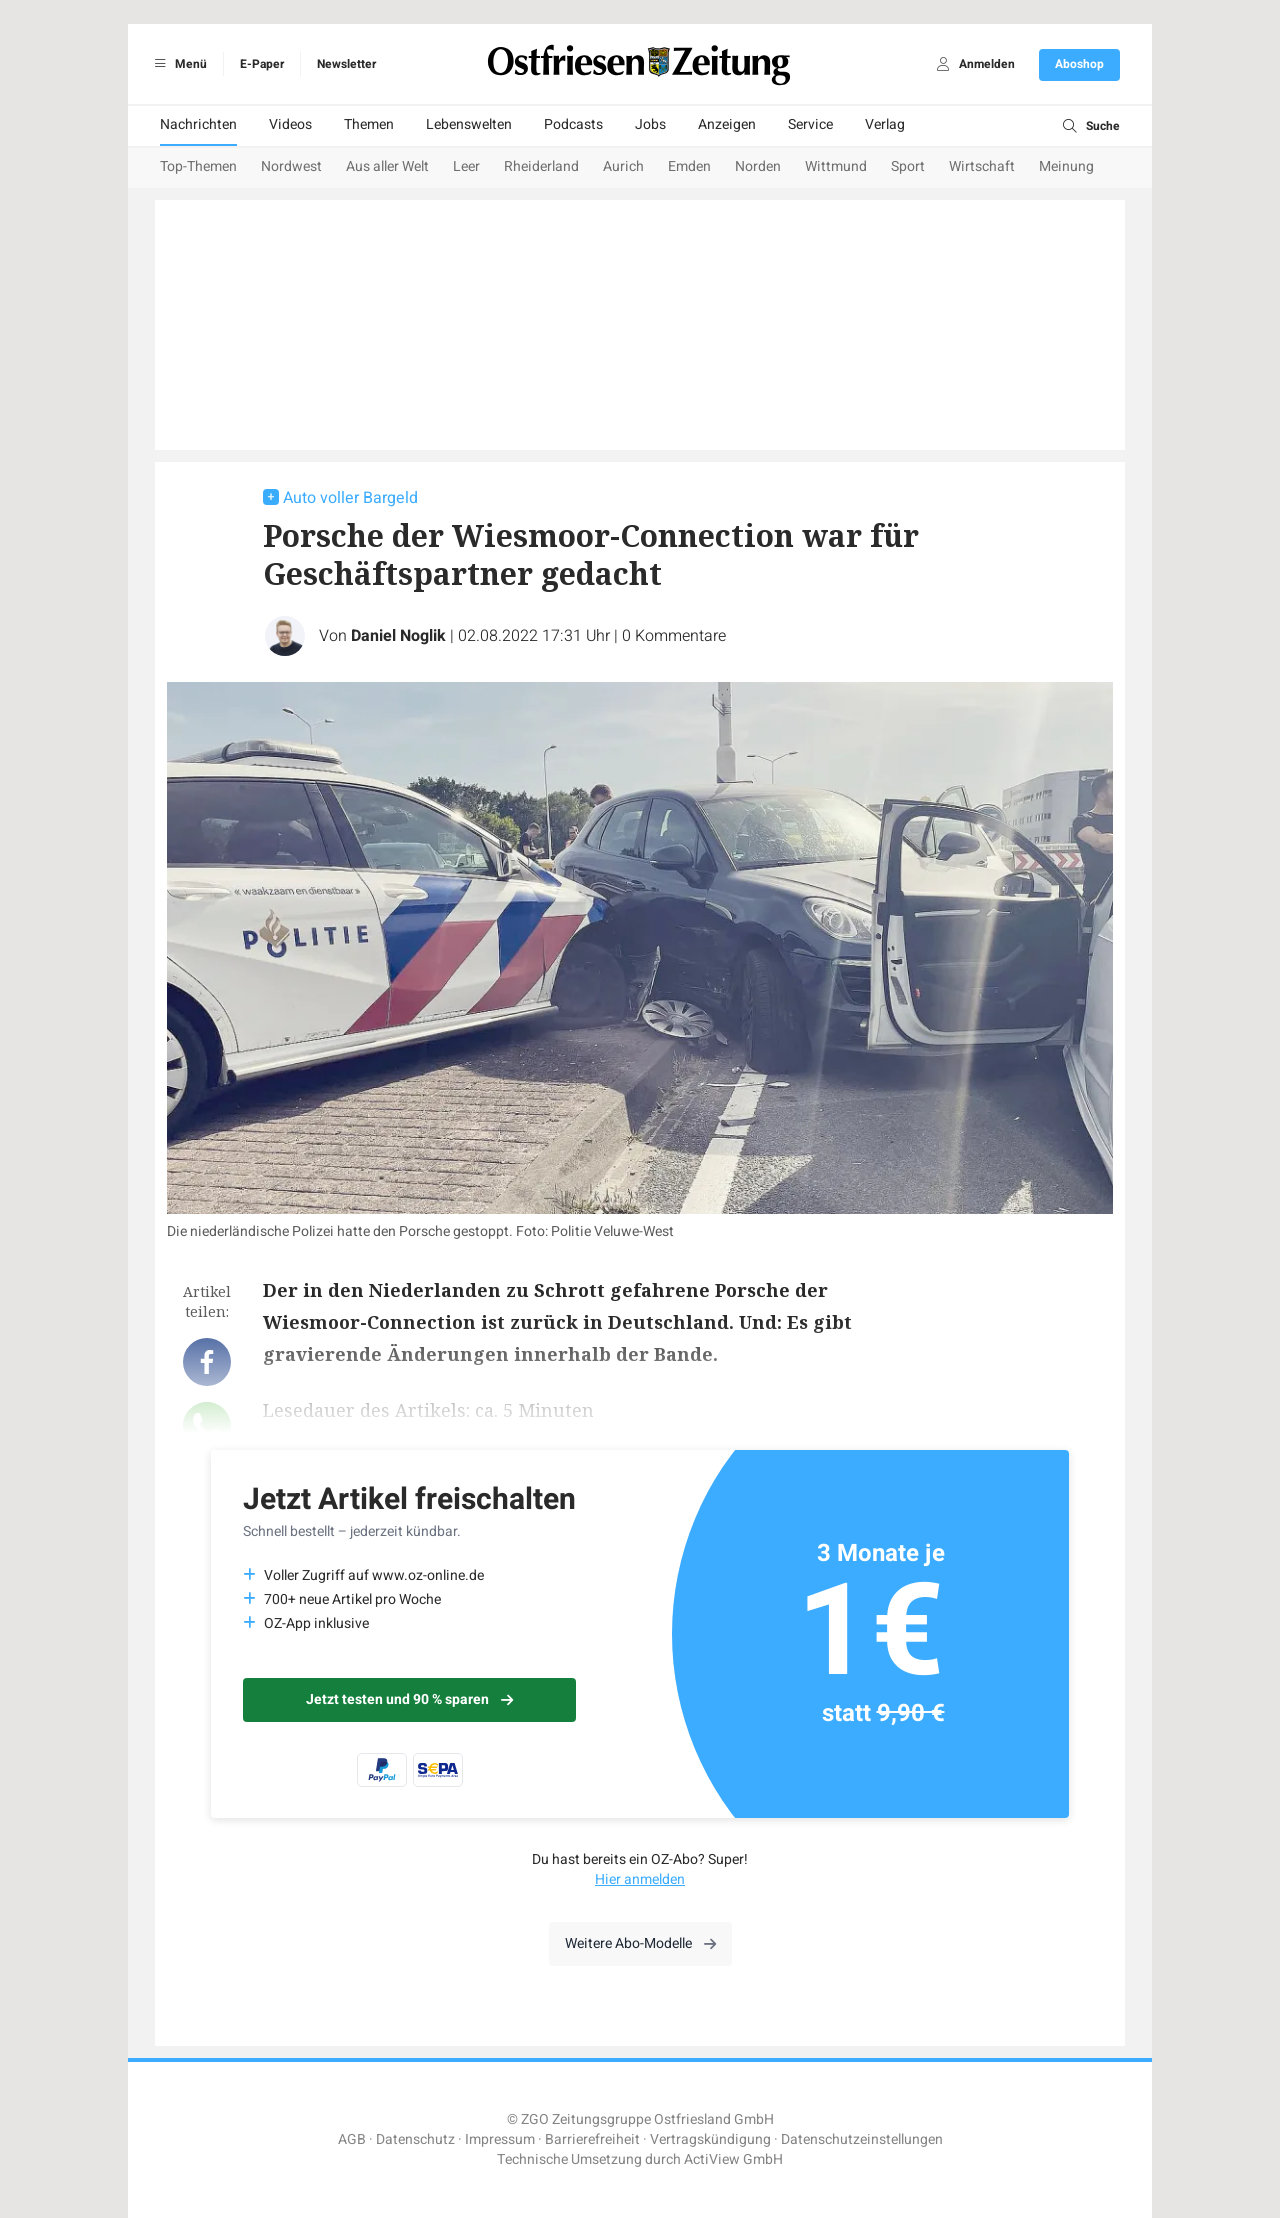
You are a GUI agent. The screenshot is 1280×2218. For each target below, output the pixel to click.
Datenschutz (415, 2139)
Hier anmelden (640, 1879)
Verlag (885, 124)
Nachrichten (198, 124)
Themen (369, 124)
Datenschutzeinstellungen (862, 2139)
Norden (758, 166)
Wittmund (836, 166)
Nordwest (291, 166)
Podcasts (573, 124)
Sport (908, 166)
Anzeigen (727, 124)
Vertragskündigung (710, 2139)
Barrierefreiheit (592, 2139)
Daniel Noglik (398, 636)
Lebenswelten (469, 124)
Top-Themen (198, 166)
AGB (352, 2139)
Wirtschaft (982, 166)
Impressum (500, 2139)
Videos (290, 124)
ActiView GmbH (733, 2159)
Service (810, 124)
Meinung (1066, 166)
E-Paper (262, 64)
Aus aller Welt (387, 166)
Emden (689, 166)
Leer (466, 166)
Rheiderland (541, 166)
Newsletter (346, 64)
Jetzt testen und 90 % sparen (409, 1699)
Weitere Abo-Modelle (640, 1943)
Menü (177, 64)
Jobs (650, 124)
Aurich (623, 166)
